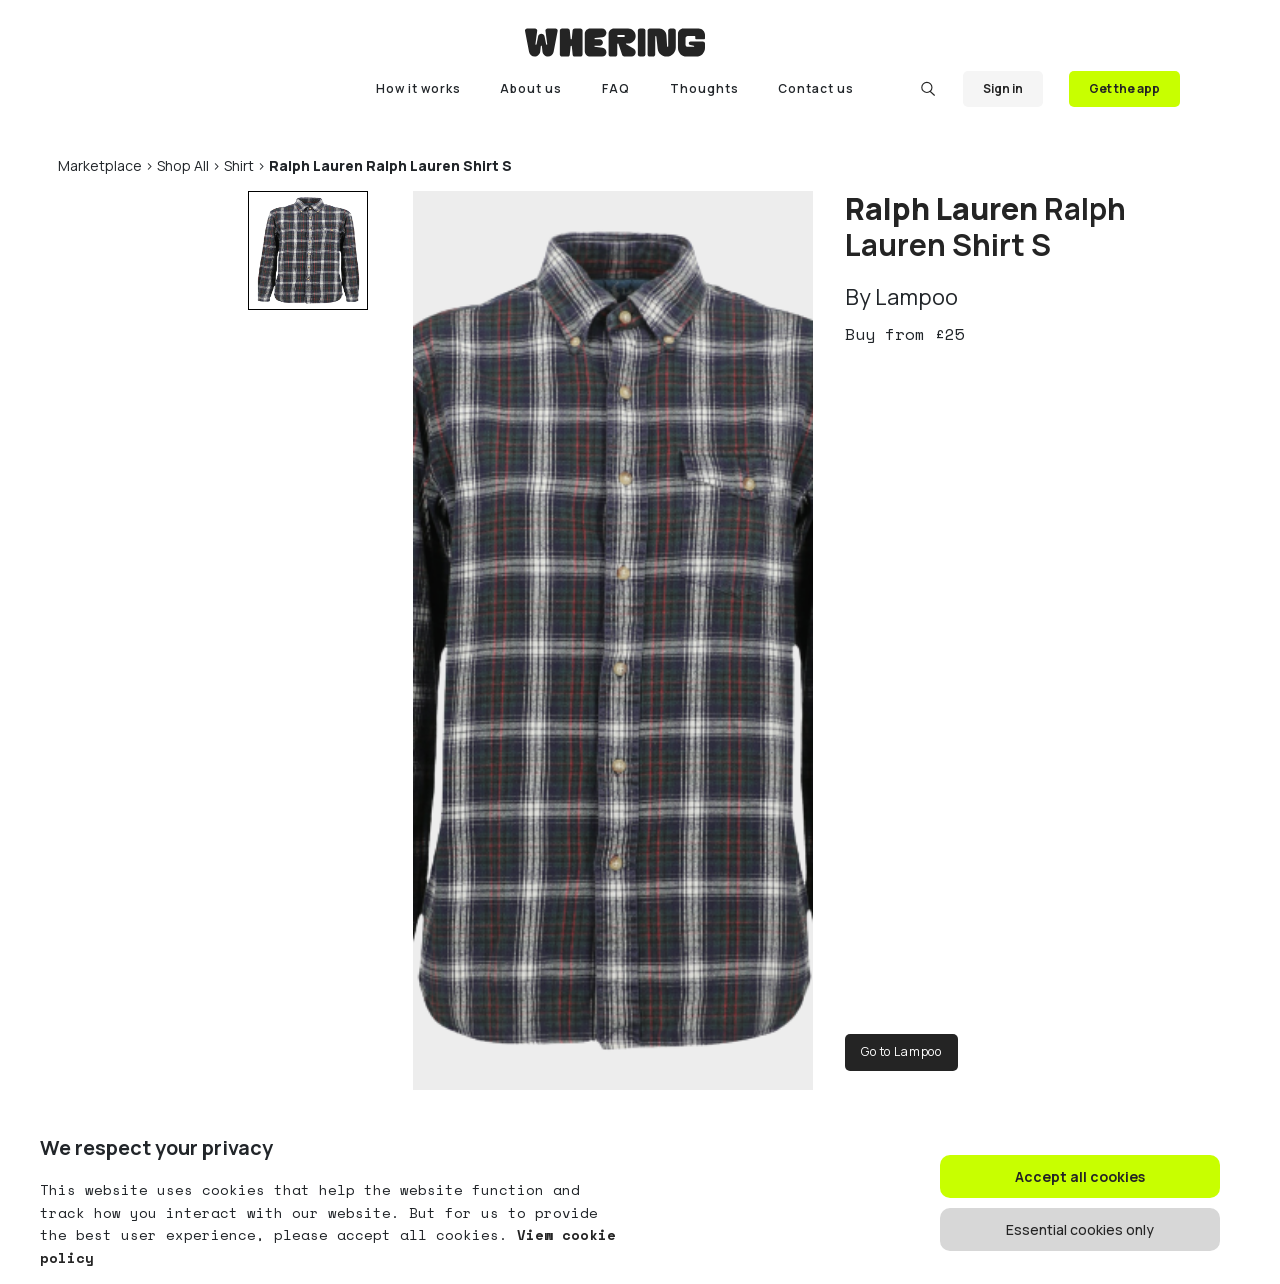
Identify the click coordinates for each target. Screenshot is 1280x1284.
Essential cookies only (1080, 1229)
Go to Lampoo (901, 1051)
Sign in (1003, 88)
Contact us (816, 88)
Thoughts (704, 88)
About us (531, 88)
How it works (418, 88)
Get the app (1124, 88)
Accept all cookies (1080, 1176)
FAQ (616, 88)
